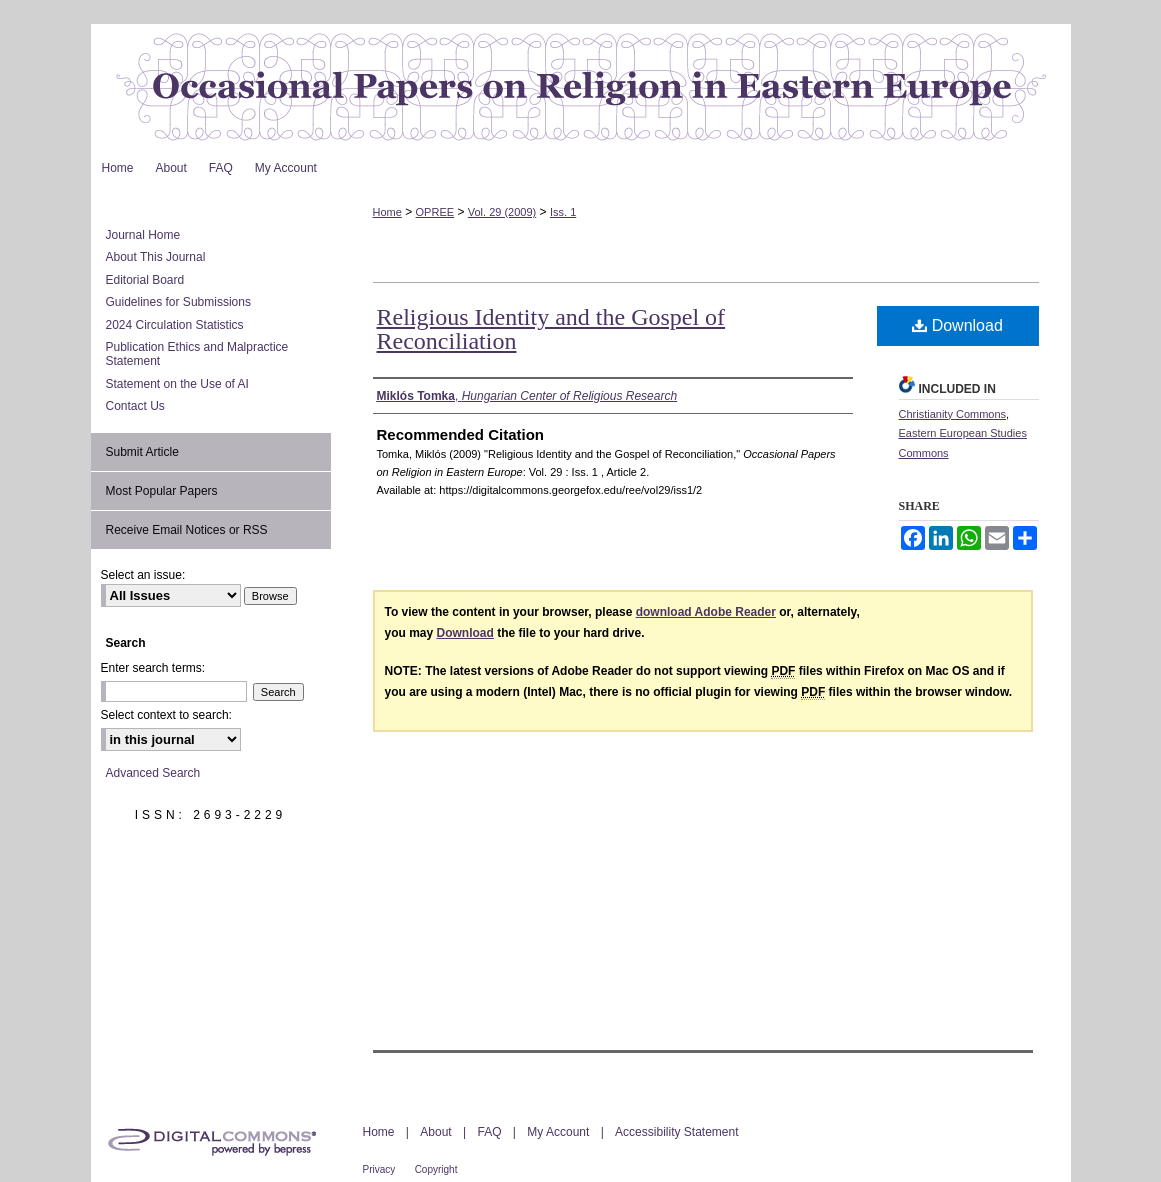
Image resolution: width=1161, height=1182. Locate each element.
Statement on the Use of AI (177, 384)
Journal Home (143, 235)
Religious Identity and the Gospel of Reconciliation (551, 329)
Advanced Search (153, 773)
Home (387, 212)
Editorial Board (145, 280)
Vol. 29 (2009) (502, 212)
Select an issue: (143, 575)
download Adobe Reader (706, 612)
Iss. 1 (563, 212)
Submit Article (142, 452)
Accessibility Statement (676, 1132)
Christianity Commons (953, 414)
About (435, 1132)
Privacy (379, 1169)
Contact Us (135, 406)
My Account (558, 1132)
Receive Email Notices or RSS (187, 530)
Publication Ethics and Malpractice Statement (197, 354)
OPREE (435, 212)
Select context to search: (166, 715)
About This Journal (156, 257)
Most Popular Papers (162, 491)
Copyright (436, 1169)
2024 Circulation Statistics (175, 325)
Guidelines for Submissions (178, 302)
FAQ (489, 1132)
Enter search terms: (153, 668)
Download (957, 325)
